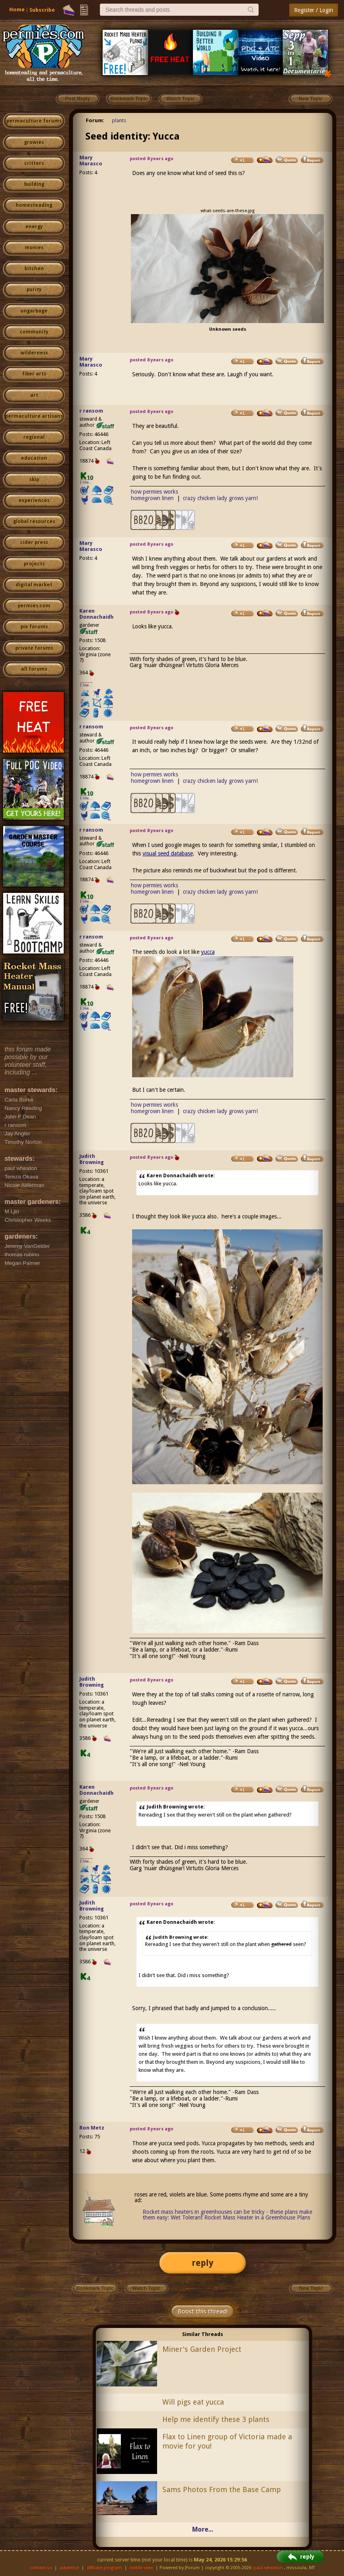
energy (34, 226)
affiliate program (104, 2567)
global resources (34, 521)
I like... (86, 482)
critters (34, 163)
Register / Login (313, 10)
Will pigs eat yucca (193, 2402)
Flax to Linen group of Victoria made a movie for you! (227, 2441)
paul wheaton (268, 2567)
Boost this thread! (203, 2311)
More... (202, 2529)
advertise (69, 2567)
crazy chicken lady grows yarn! (220, 498)
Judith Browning (91, 1159)
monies (34, 247)
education (34, 458)
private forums (34, 648)
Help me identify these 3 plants (215, 2419)
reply (202, 2263)
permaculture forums (34, 121)
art (34, 395)
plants (119, 120)
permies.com (34, 606)
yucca (208, 952)
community (34, 332)
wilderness (34, 353)
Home (17, 9)
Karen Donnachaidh (96, 614)
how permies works (154, 491)
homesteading (34, 205)
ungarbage (34, 311)
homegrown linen (152, 498)
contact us (41, 2567)
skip (34, 479)
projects (34, 564)
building (34, 184)
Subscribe (42, 10)
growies (34, 142)
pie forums (34, 627)
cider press (34, 542)
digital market (34, 585)
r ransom (91, 411)
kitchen (34, 268)
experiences (34, 500)
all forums (34, 669)
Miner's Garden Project (201, 2349)
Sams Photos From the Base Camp (221, 2489)
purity (34, 289)
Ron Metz (91, 2128)
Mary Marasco (90, 160)
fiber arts (34, 374)
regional (34, 437)
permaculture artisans (34, 416)
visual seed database (168, 853)
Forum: (95, 120)
